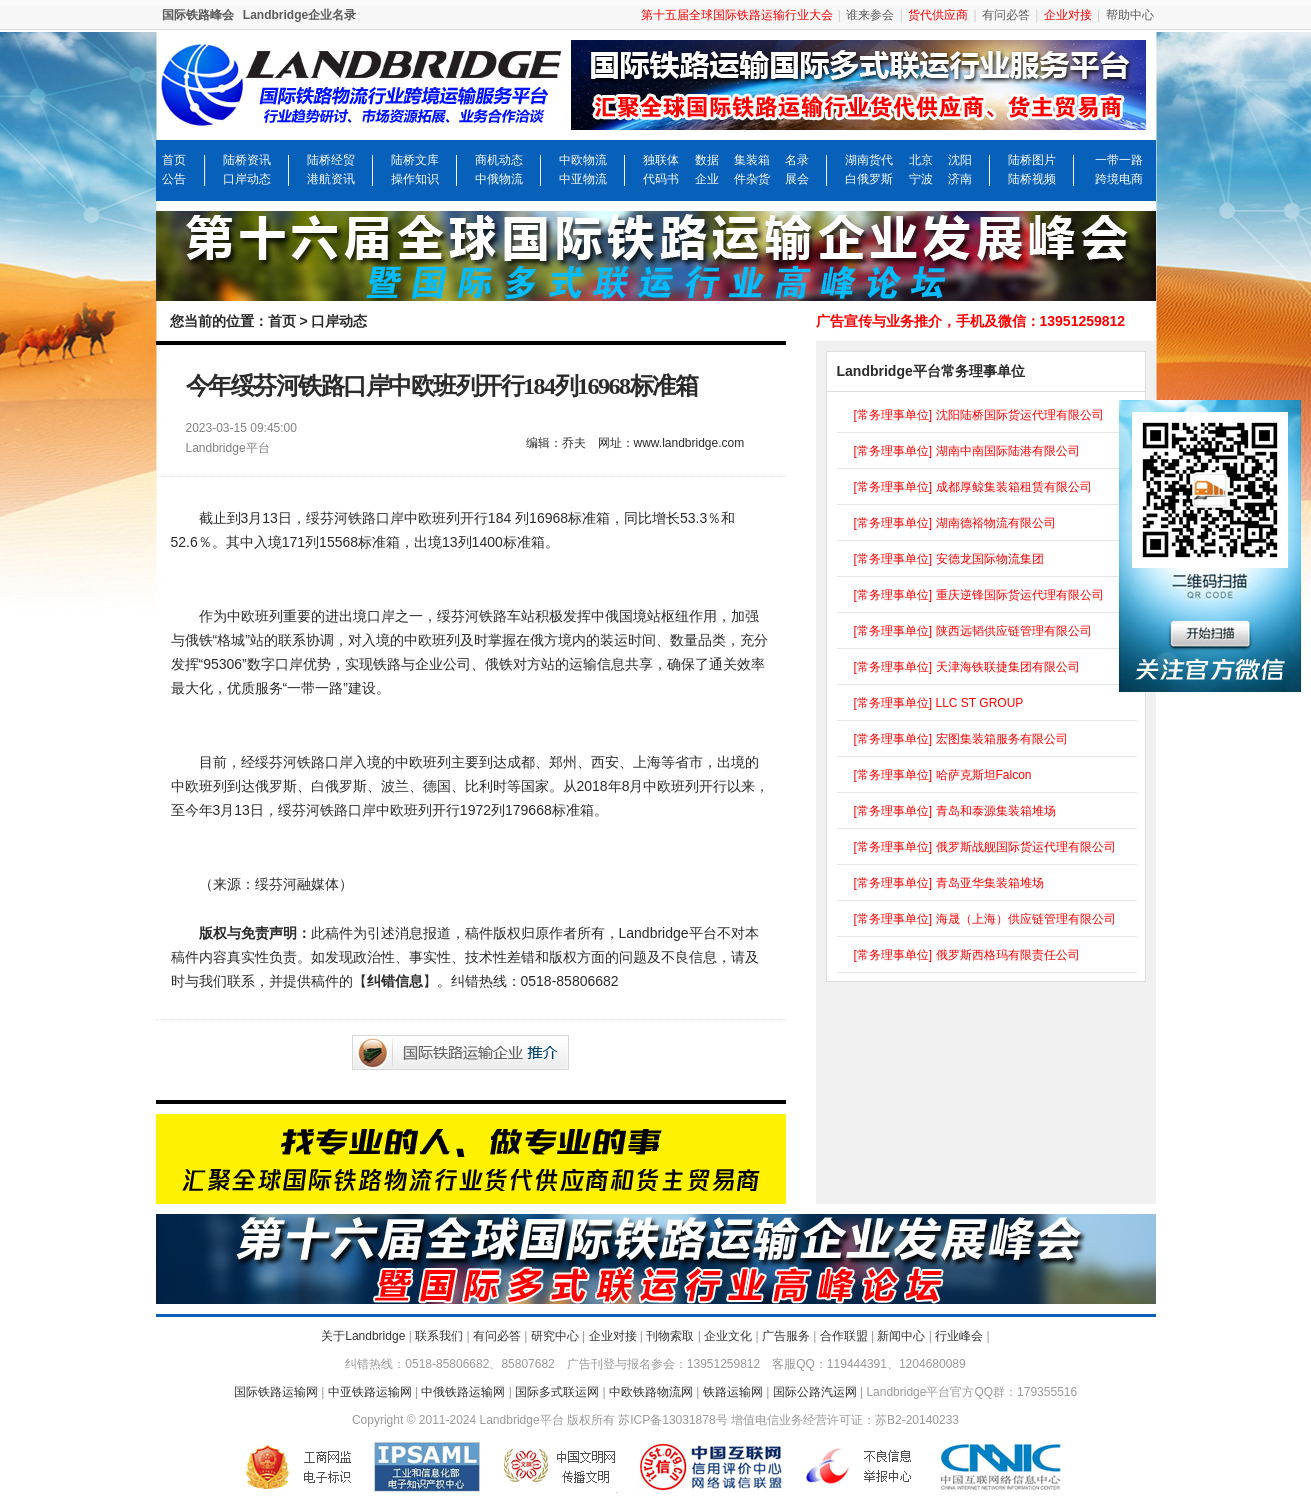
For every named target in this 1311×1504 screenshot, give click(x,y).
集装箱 (752, 160)
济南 (960, 179)
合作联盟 (844, 1336)
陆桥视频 (1032, 179)
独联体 (661, 160)
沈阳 (960, 160)
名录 (797, 160)
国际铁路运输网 (276, 1392)
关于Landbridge (363, 1336)
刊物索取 (670, 1336)
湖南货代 (869, 160)
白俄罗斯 (869, 179)
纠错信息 (395, 981)
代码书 (661, 179)
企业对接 (613, 1336)
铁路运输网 (733, 1392)
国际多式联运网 (557, 1392)
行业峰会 (959, 1336)
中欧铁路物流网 (651, 1392)
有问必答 (1006, 15)
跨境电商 (1119, 179)
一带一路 (1119, 160)
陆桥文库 (415, 160)
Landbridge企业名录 (299, 15)
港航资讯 (331, 179)
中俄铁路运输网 (463, 1392)
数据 (707, 160)
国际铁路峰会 (198, 15)
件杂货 (752, 179)
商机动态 (499, 160)
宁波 (921, 179)
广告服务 (786, 1336)
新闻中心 (901, 1336)
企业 (707, 179)
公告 (174, 179)
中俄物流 (499, 179)
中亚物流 (583, 179)
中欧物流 (583, 160)
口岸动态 (247, 179)
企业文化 (728, 1336)
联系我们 (439, 1336)
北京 (921, 160)
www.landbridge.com (689, 443)
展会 (797, 179)
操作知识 (415, 179)
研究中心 (555, 1336)
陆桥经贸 (331, 160)
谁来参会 (870, 15)
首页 (174, 160)
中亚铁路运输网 (370, 1392)
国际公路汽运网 (815, 1392)
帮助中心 (1130, 15)
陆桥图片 (1032, 160)
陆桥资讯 (247, 160)
